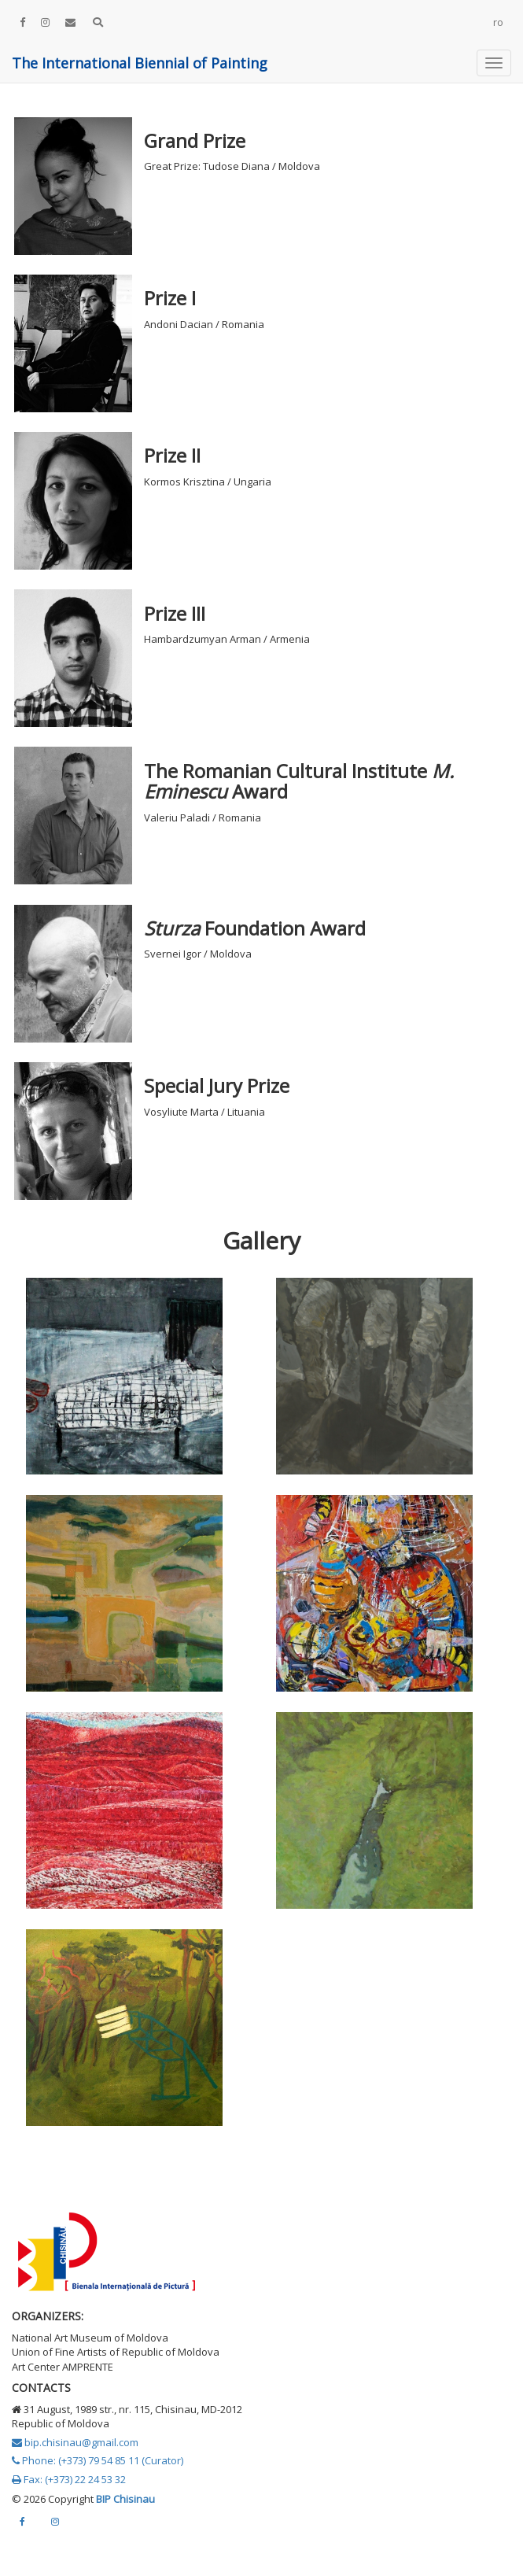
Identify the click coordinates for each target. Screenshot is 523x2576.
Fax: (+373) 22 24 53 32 (69, 2479)
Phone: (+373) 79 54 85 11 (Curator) (97, 2460)
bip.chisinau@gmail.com (75, 2442)
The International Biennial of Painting (139, 63)
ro (498, 22)
